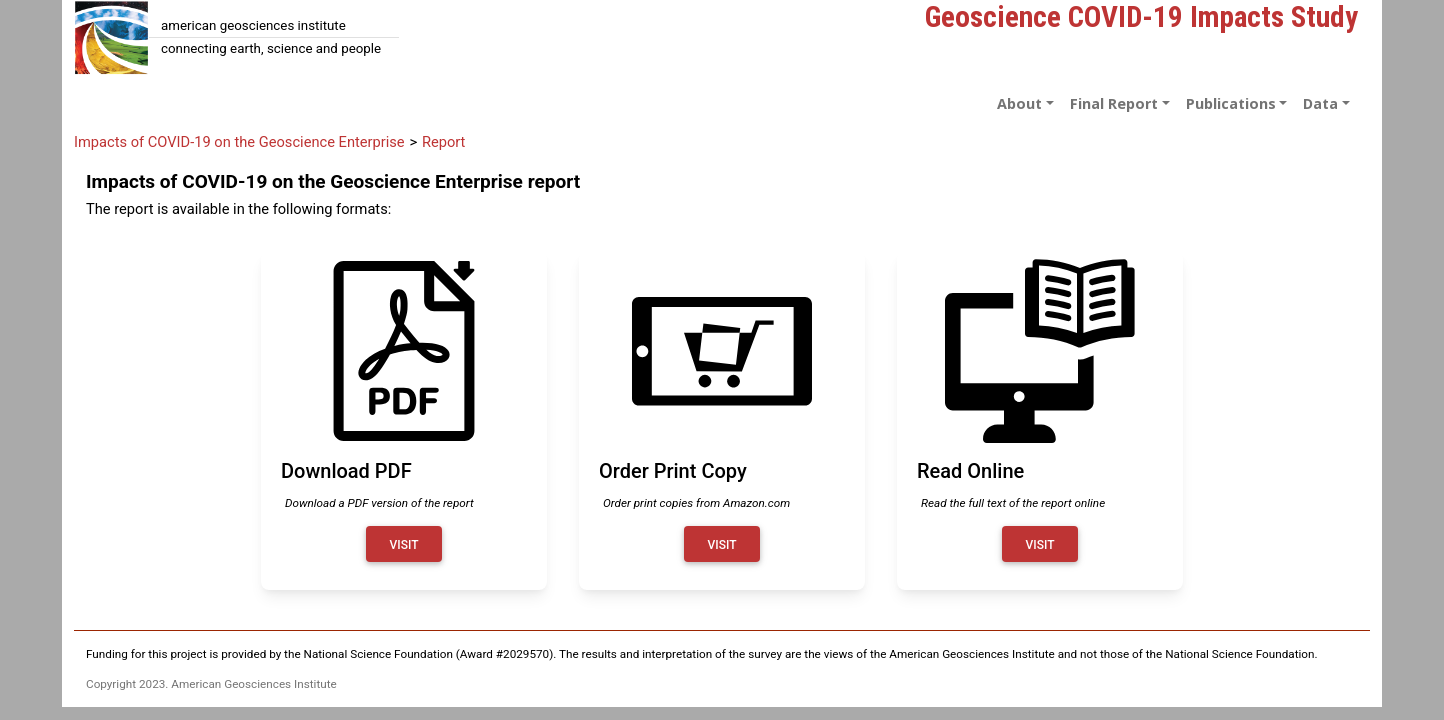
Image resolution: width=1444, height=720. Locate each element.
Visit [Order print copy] (722, 545)
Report (444, 142)
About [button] (1019, 103)
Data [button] (1320, 103)
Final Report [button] (1114, 103)
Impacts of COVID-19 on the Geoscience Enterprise (239, 142)
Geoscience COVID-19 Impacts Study (1141, 17)
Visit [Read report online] (1040, 545)
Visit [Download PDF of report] (404, 545)
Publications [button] (1231, 103)
